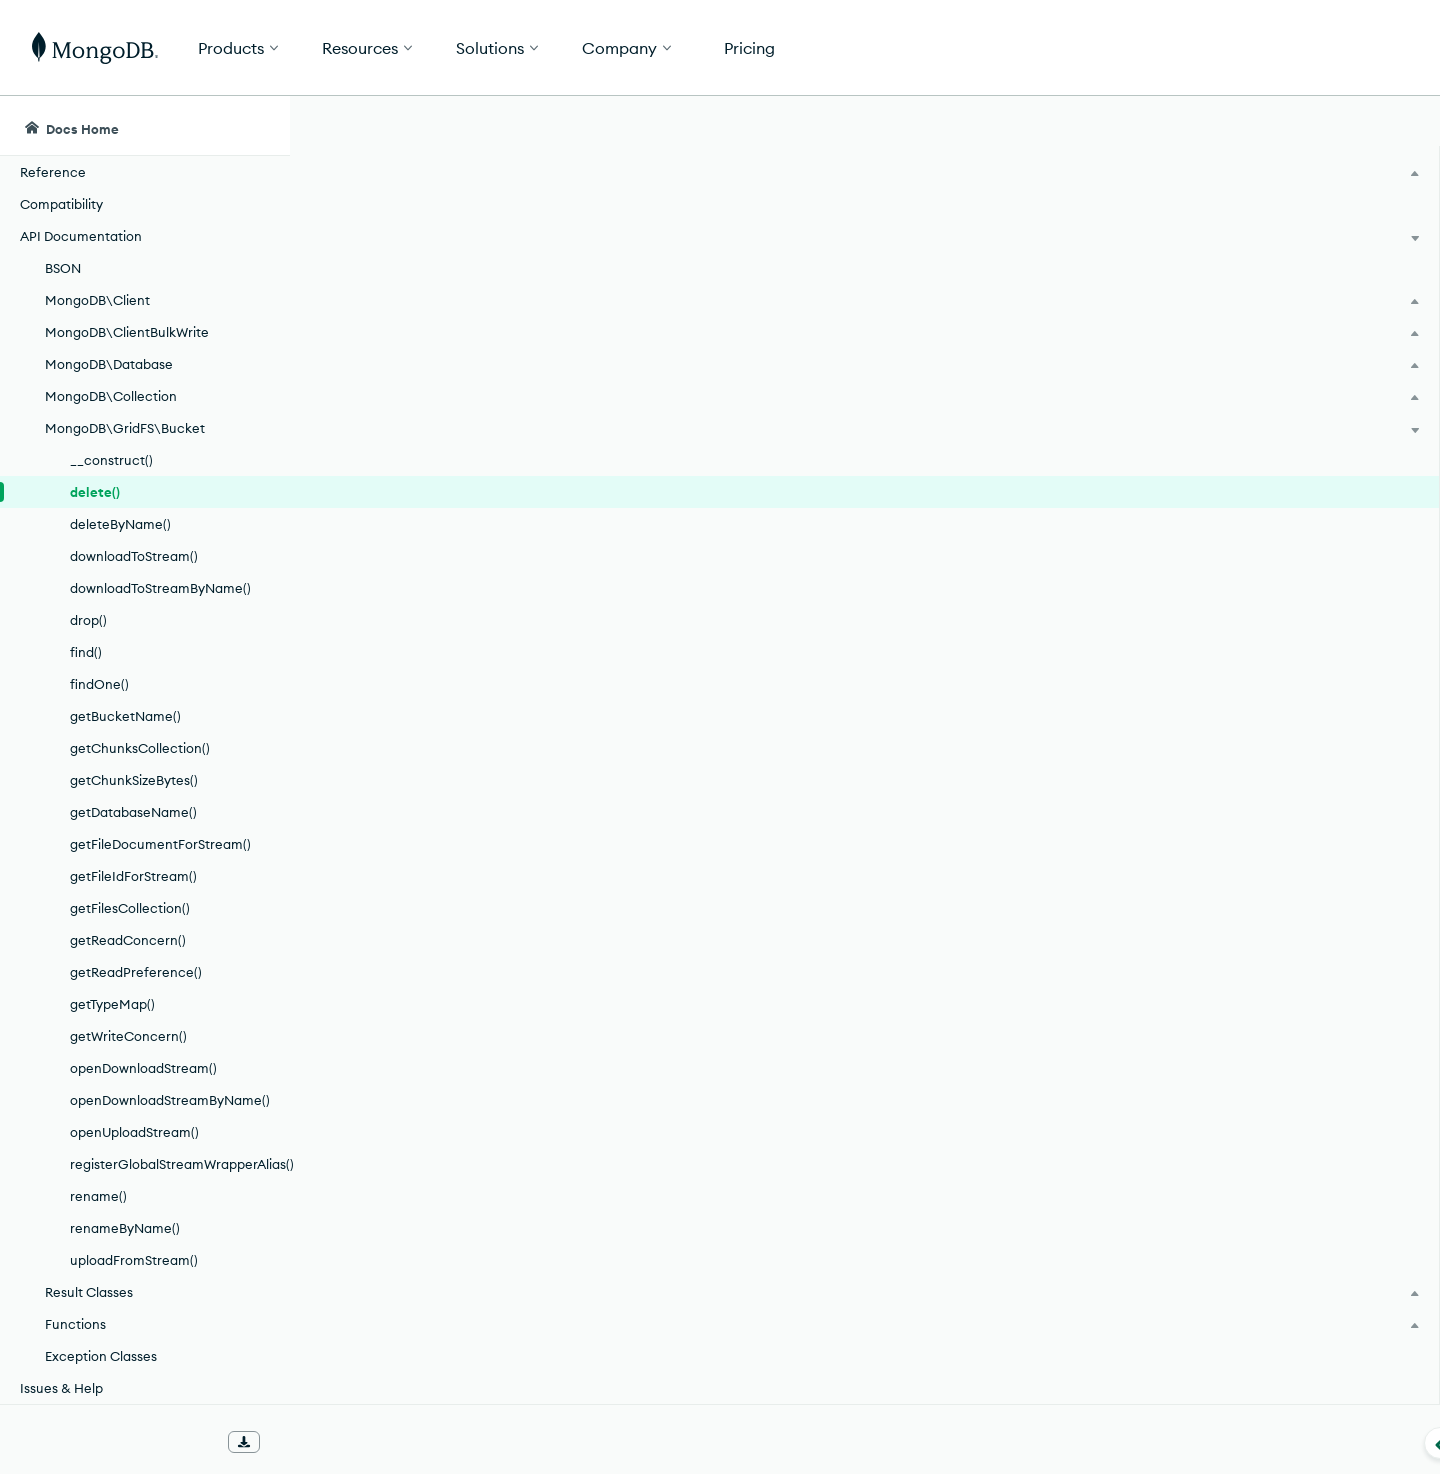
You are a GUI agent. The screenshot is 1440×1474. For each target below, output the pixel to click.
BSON (63, 268)
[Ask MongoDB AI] (1309, 126)
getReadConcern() (128, 940)
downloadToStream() (134, 556)
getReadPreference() (136, 972)
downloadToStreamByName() (160, 588)
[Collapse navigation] (290, 1443)
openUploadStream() (134, 1132)
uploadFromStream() (134, 1260)
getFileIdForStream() (133, 876)
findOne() (99, 684)
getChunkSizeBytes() (134, 780)
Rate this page (1251, 239)
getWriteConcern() (128, 1036)
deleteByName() (120, 524)
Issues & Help (61, 1388)
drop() (88, 620)
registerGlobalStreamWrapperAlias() (179, 1164)
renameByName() (125, 1228)
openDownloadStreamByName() (170, 1100)
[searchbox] (668, 126)
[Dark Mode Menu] (1394, 126)
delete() (95, 492)
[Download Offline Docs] (244, 1442)
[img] (1219, 276)
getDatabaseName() (133, 812)
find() (86, 652)
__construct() (111, 460)
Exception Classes (101, 1356)
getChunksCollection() (140, 748)
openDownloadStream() (143, 1068)
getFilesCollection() (130, 908)
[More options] (1122, 238)
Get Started (1338, 48)
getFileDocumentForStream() (160, 844)
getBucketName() (125, 716)
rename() (98, 1196)
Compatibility (61, 204)
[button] (1020, 47)
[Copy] (1119, 449)
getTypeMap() (112, 1004)
